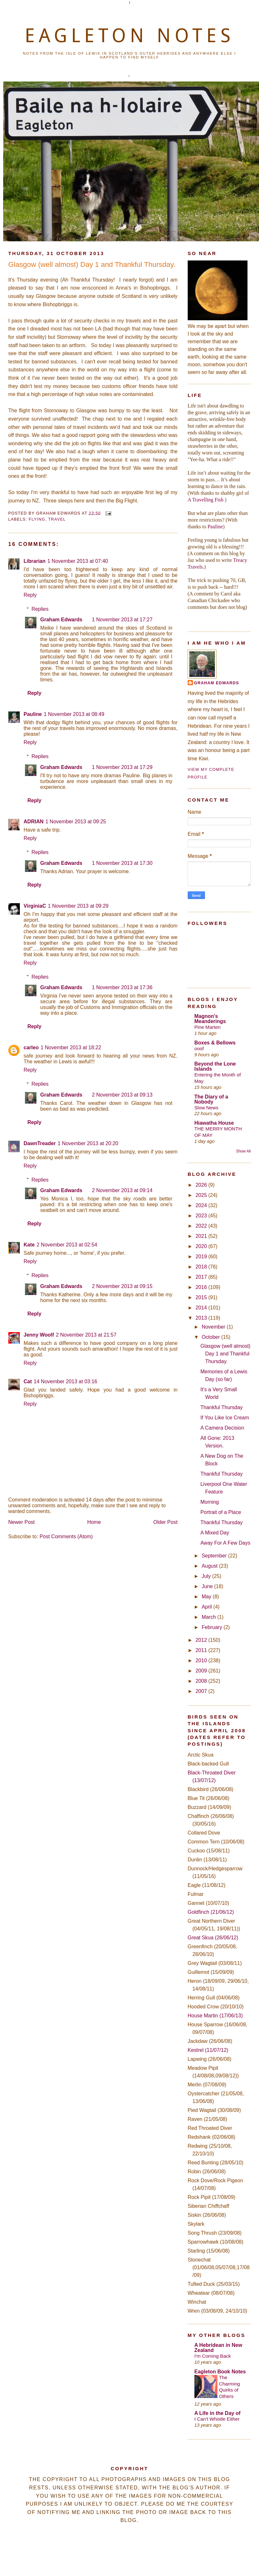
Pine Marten (207, 1027)
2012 (201, 1640)
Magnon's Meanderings (210, 1018)
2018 (201, 1266)
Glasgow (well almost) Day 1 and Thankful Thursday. (92, 264)
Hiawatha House (214, 1123)
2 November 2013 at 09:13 (122, 1095)
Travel (57, 519)
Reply (30, 595)
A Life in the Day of (217, 2413)
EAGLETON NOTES (129, 35)
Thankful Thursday (221, 1407)
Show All (243, 1151)
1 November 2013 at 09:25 (75, 821)
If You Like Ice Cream (224, 1417)
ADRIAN (33, 821)
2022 (201, 1226)
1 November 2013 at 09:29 (78, 906)
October (211, 1337)
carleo (31, 1047)
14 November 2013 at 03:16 (65, 1381)
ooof (199, 1048)
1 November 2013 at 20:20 (88, 1143)
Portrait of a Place (220, 1512)
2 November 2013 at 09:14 (122, 1190)
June (208, 1586)
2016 (201, 1287)
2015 (201, 1297)
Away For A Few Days (225, 1543)
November (214, 1327)
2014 (201, 1307)
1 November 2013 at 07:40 (77, 561)
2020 (201, 1246)
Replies (39, 608)
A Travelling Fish (206, 499)
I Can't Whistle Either (216, 2419)
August (210, 1566)
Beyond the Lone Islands (215, 1066)
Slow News (206, 1107)
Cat (28, 1381)
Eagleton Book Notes (220, 2371)
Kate (29, 1244)
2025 (201, 1195)
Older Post (165, 1522)
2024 (201, 1205)
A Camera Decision (222, 1428)
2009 (201, 1670)
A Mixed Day (214, 1532)
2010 (201, 1660)
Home (94, 1522)
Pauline (33, 714)
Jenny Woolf (39, 1335)
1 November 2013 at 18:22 (71, 1047)
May (207, 1596)
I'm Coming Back (212, 2356)
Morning (209, 1502)
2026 (201, 1185)
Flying (37, 519)
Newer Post (21, 1522)
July (207, 1576)
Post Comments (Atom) (66, 1536)
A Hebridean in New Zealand (218, 2347)
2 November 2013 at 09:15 (122, 1286)
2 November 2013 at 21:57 (86, 1335)
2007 (201, 1691)
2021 (201, 1236)
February (213, 1627)
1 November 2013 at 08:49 (74, 714)
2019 (201, 1256)
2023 (201, 1215)
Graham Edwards (61, 619)
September (215, 1555)
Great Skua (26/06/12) (213, 1937)
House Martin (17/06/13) (215, 2015)
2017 (201, 1277)
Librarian (34, 561)
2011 (201, 1650)
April (207, 1607)
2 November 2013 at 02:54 (66, 1244)
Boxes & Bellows (215, 1042)
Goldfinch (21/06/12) (211, 1912)
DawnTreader (40, 1143)
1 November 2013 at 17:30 (122, 863)
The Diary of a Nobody (211, 1099)
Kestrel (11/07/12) (208, 2050)
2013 (201, 1318)
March (209, 1617)
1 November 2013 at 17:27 (122, 619)
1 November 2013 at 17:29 (122, 767)
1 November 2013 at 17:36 (122, 987)
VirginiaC (35, 906)
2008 (201, 1681)
